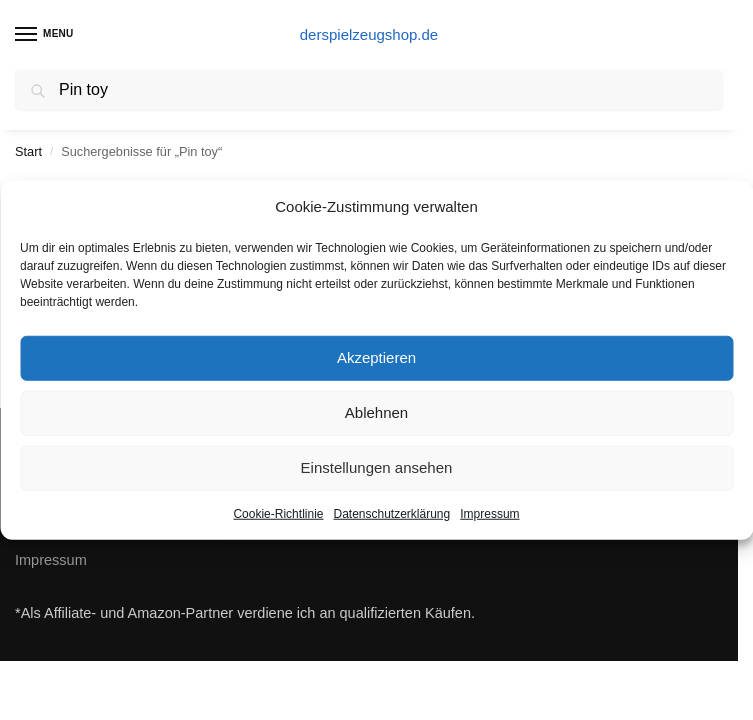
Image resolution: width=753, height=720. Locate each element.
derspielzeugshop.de (369, 34)
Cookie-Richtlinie (278, 513)
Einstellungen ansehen (377, 467)
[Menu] (45, 35)
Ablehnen (376, 412)
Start (28, 151)
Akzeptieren (376, 357)
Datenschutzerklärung (391, 513)
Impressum (489, 513)
